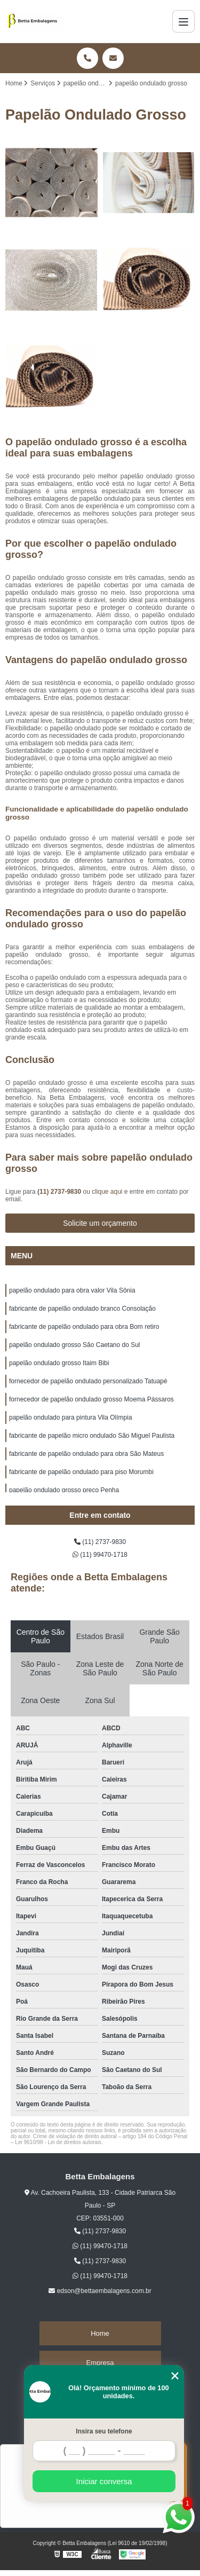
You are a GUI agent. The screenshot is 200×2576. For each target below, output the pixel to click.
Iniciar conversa (104, 2481)
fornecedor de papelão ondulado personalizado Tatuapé (88, 1381)
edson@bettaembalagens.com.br (100, 2291)
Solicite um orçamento (100, 1223)
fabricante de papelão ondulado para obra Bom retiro (84, 1326)
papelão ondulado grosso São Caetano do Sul (74, 1345)
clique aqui (107, 1191)
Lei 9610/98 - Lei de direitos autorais (58, 2142)
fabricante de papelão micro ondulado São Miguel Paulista (91, 1435)
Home (100, 2333)
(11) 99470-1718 (100, 1554)
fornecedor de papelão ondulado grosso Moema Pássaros (91, 1399)
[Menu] (183, 21)
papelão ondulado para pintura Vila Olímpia (70, 1417)
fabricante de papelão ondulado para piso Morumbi (81, 1472)
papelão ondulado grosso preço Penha (64, 1490)
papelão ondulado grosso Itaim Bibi (59, 1363)
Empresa (100, 2363)
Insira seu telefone (104, 2431)
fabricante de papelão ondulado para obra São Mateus (86, 1454)
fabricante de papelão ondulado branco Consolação (82, 1308)
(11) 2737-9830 (60, 1191)
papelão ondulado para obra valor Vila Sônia (72, 1290)
